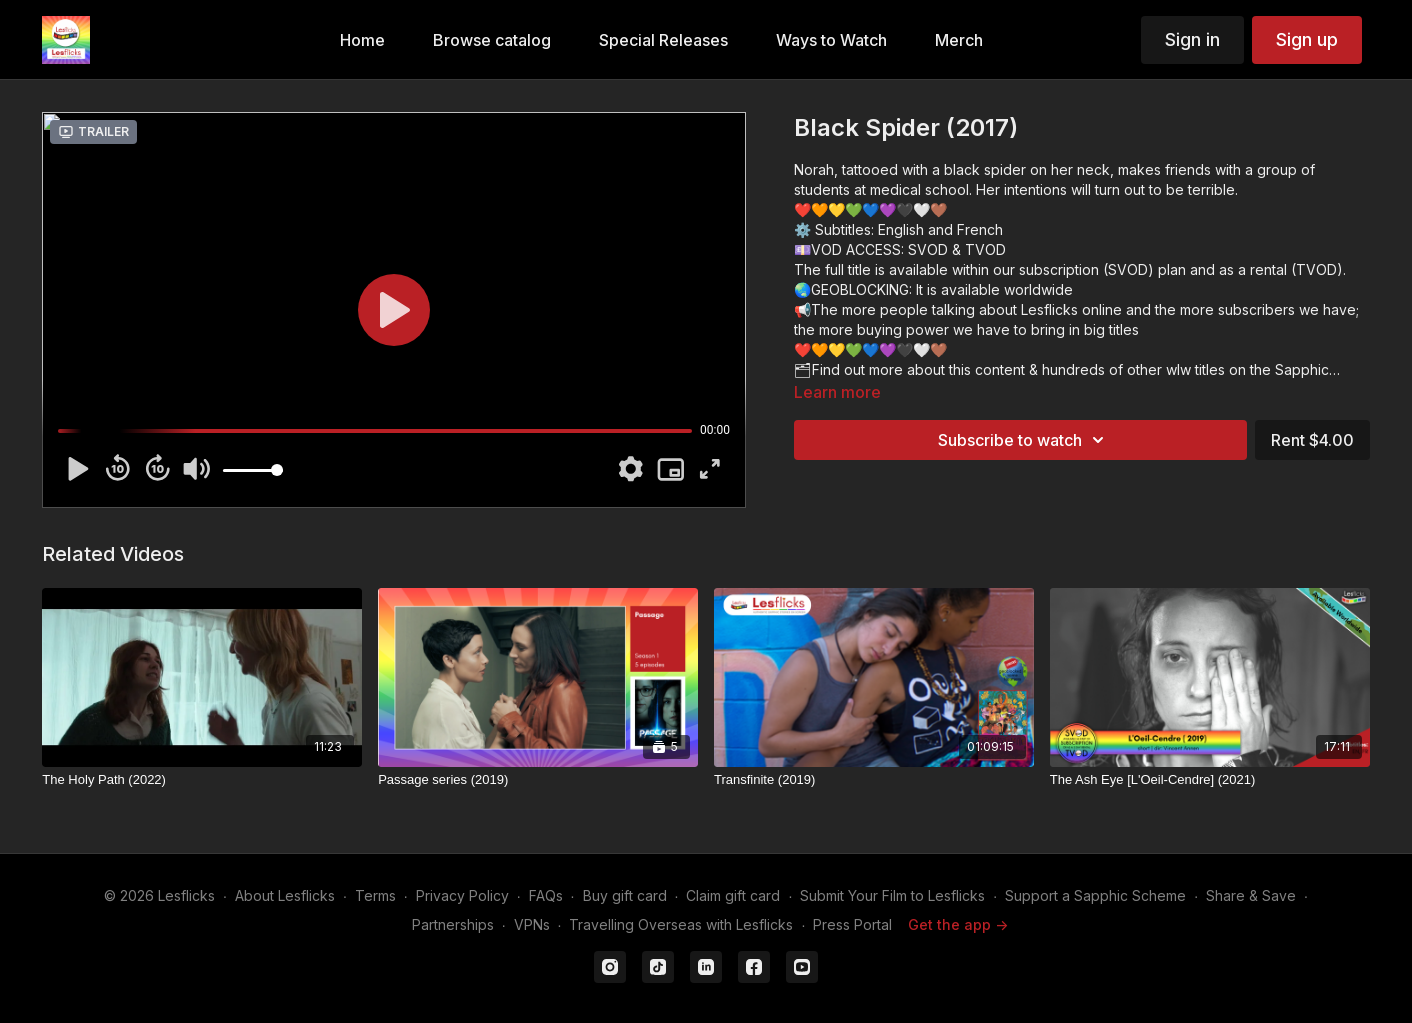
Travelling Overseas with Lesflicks (681, 924)
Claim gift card (733, 895)
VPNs (532, 924)
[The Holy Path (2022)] (202, 780)
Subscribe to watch (1024, 440)
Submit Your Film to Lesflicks (892, 895)
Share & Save (1251, 895)
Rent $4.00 (1312, 440)
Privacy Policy (462, 895)
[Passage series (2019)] (538, 780)
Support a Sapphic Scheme (1095, 895)
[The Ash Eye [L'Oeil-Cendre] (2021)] (1210, 780)
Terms (375, 895)
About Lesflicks (285, 895)
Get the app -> (958, 924)
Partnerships (453, 924)
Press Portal (852, 924)
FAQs (546, 895)
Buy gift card (625, 895)
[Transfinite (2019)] (874, 780)
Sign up (1307, 39)
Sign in (1192, 39)
